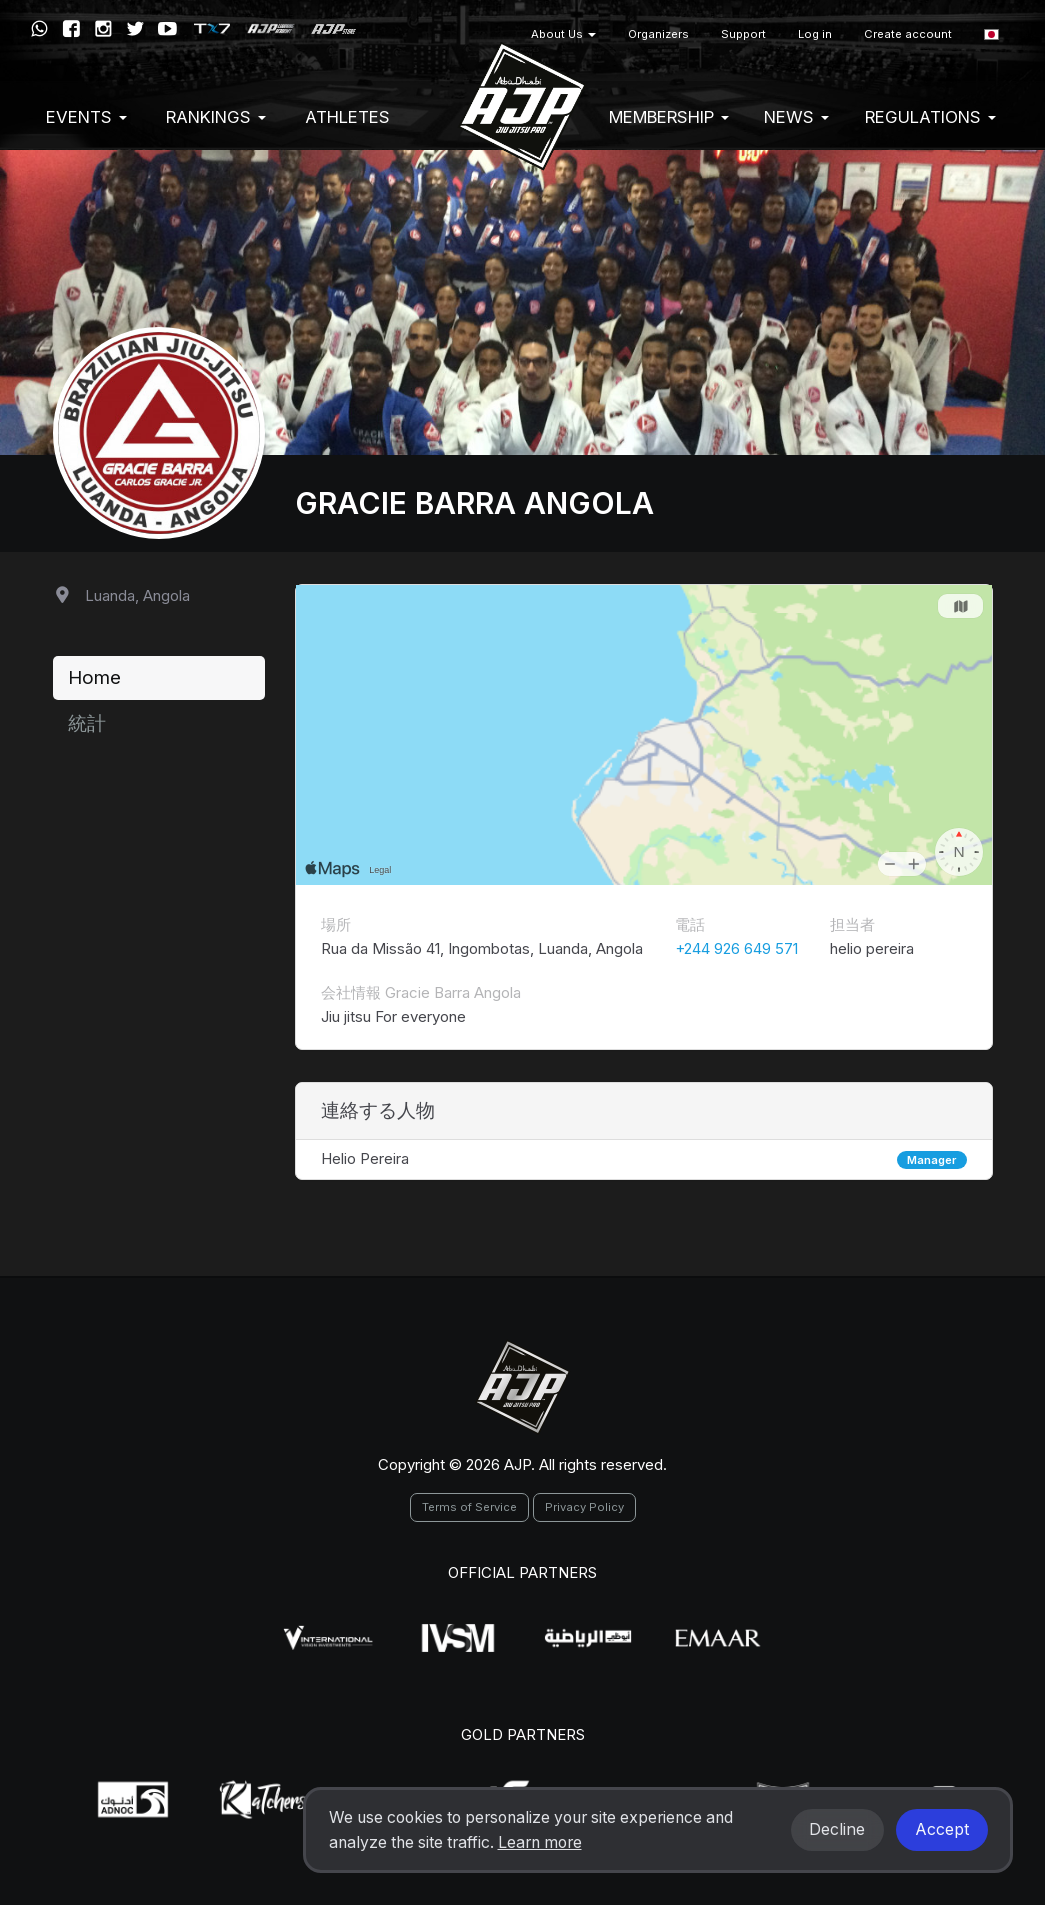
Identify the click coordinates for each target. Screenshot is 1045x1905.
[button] (991, 34)
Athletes (347, 117)
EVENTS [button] (86, 117)
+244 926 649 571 (736, 948)
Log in (815, 34)
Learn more (540, 1842)
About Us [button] (563, 34)
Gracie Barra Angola (474, 503)
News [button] (796, 117)
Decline (837, 1829)
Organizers (658, 34)
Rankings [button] (216, 117)
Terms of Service (469, 1507)
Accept (942, 1829)
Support (743, 34)
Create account (908, 34)
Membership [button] (669, 117)
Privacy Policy (584, 1507)
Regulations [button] (930, 117)
